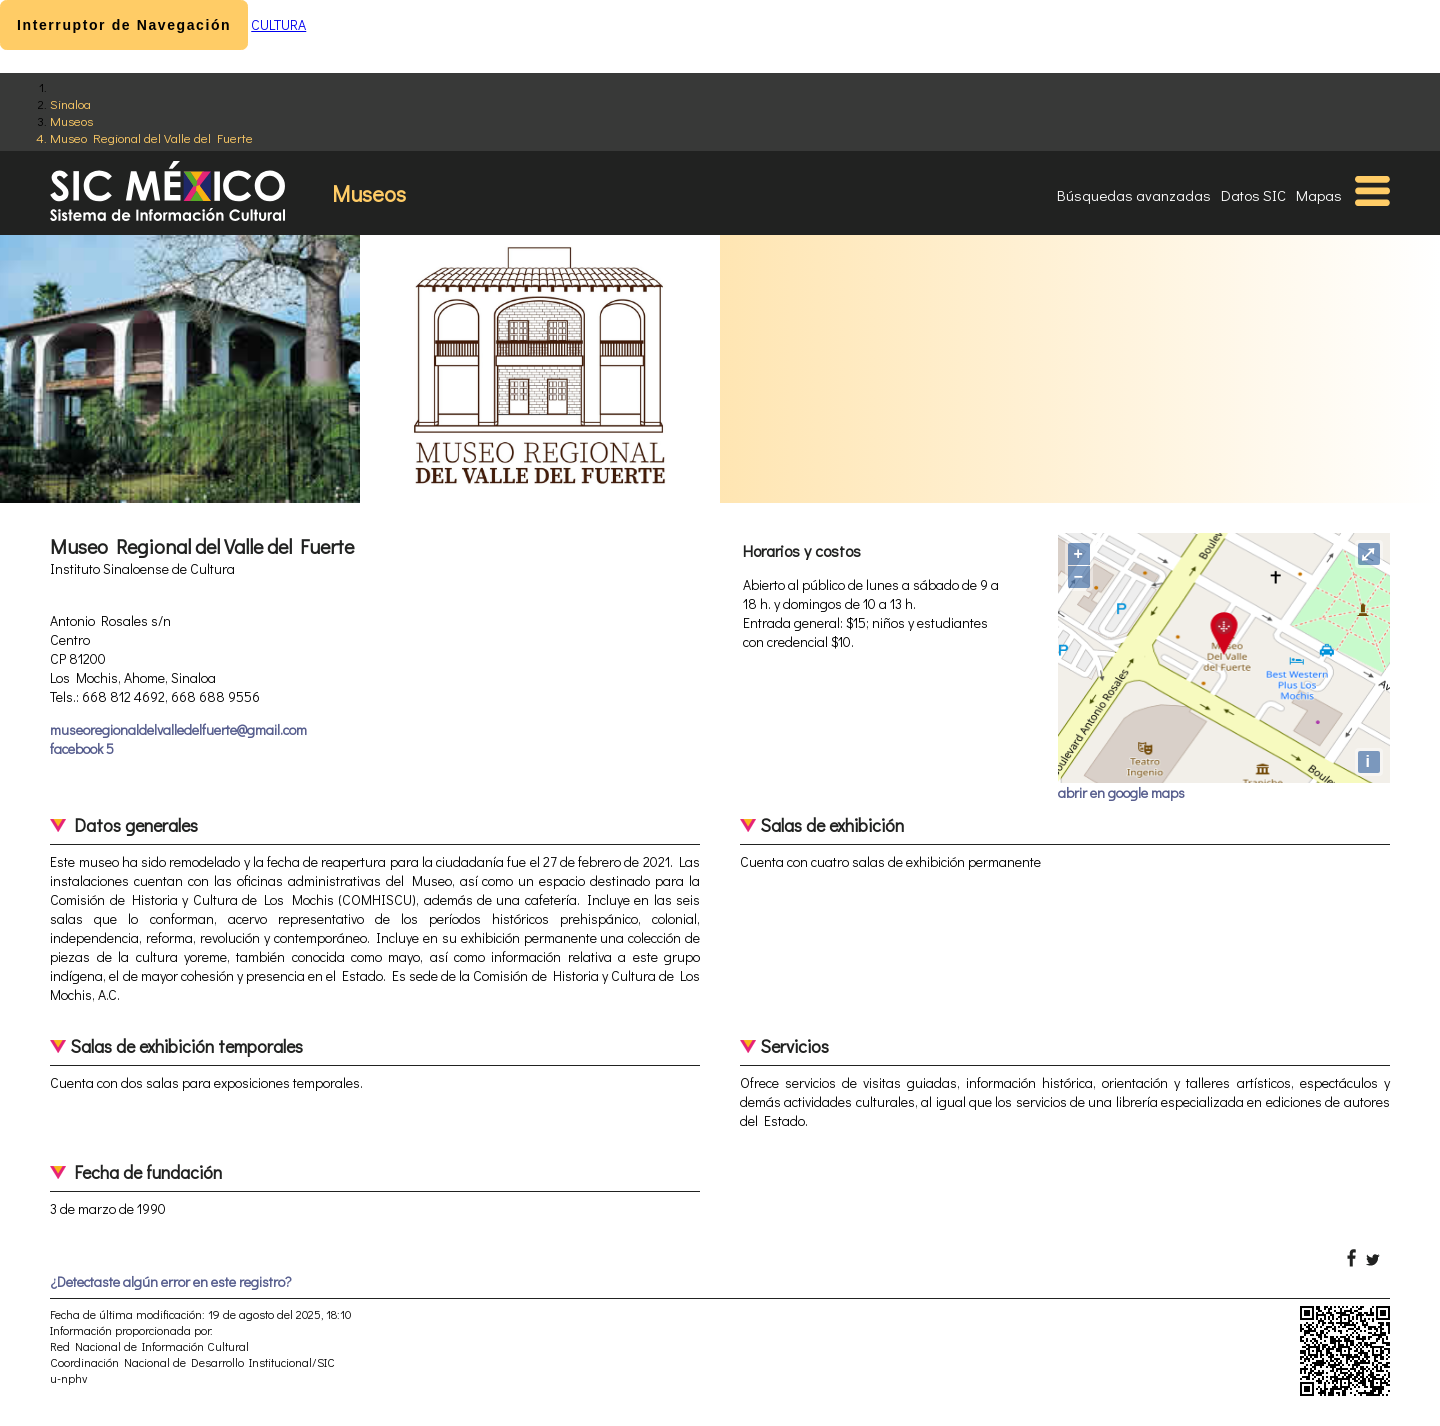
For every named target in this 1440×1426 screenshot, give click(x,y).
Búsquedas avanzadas (1134, 195)
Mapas (1319, 195)
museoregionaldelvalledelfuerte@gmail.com (178, 729)
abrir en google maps (1121, 792)
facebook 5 (82, 748)
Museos (71, 120)
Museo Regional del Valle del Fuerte (151, 137)
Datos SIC (1253, 195)
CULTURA (278, 24)
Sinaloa (70, 103)
